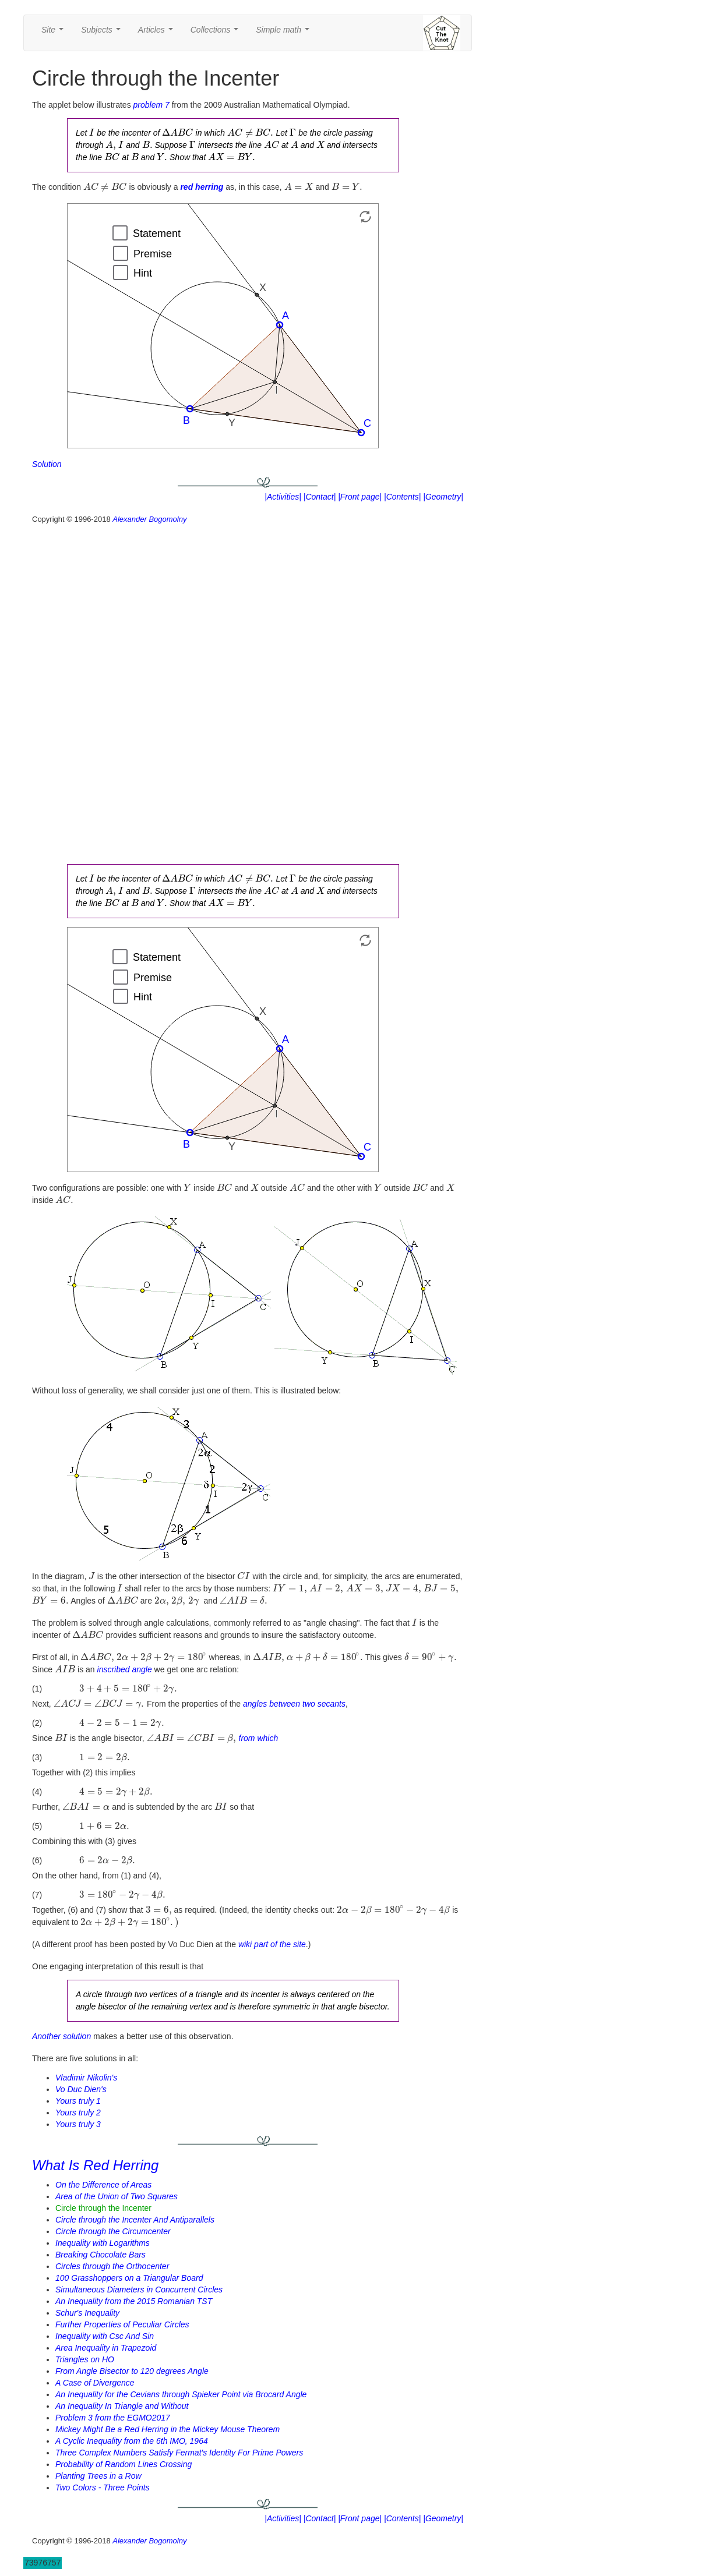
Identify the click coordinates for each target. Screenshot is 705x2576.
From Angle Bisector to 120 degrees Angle (132, 2371)
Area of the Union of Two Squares (116, 2196)
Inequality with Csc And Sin (104, 2336)
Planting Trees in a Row (98, 2476)
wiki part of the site (272, 1944)
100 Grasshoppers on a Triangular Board (129, 2278)
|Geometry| (443, 496)
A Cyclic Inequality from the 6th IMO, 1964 (131, 2441)
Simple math (284, 33)
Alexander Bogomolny (149, 519)
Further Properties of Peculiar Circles (122, 2324)
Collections (217, 33)
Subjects (103, 33)
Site (54, 33)
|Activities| (283, 496)
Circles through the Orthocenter (112, 2266)
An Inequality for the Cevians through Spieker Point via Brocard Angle (180, 2394)
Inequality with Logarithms (102, 2243)
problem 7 (151, 104)
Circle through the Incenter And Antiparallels (134, 2219)
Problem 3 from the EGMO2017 (112, 2417)
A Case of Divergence (95, 2382)
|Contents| (402, 496)
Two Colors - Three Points (102, 2487)
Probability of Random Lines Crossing (123, 2464)
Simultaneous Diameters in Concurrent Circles (139, 2289)
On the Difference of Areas (103, 2184)
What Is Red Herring (95, 2165)
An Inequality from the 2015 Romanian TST (133, 2301)
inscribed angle (124, 1669)
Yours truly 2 (78, 2112)
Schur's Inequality (87, 2312)
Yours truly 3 (78, 2124)
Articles (158, 33)
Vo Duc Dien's (81, 2089)
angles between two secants (294, 1703)
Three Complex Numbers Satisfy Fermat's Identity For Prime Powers (179, 2452)
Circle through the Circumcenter (113, 2231)
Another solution (61, 2036)
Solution (47, 464)
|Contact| (320, 496)
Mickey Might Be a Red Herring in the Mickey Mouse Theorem (167, 2429)
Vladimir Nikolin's (86, 2077)
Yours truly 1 (78, 2101)
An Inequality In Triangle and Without (121, 2406)
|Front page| (360, 496)
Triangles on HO (84, 2359)
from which (259, 1738)
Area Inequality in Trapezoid (105, 2347)
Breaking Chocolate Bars (100, 2254)
